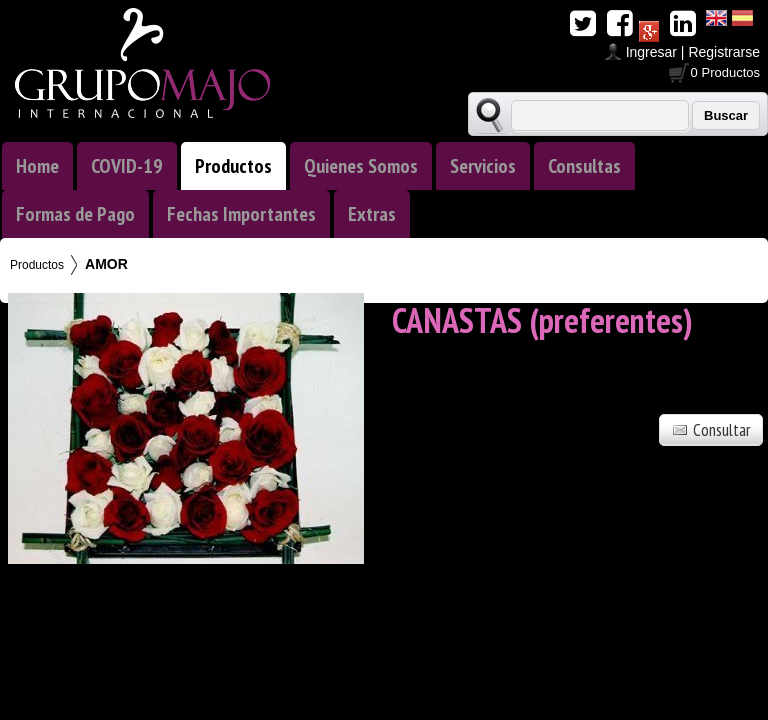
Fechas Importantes (241, 214)
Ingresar (651, 52)
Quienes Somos (361, 166)
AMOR (106, 264)
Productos (233, 166)
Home (37, 166)
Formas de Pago (75, 214)
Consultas (584, 166)
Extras (372, 214)
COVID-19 (127, 166)
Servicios (483, 166)
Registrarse (724, 52)
